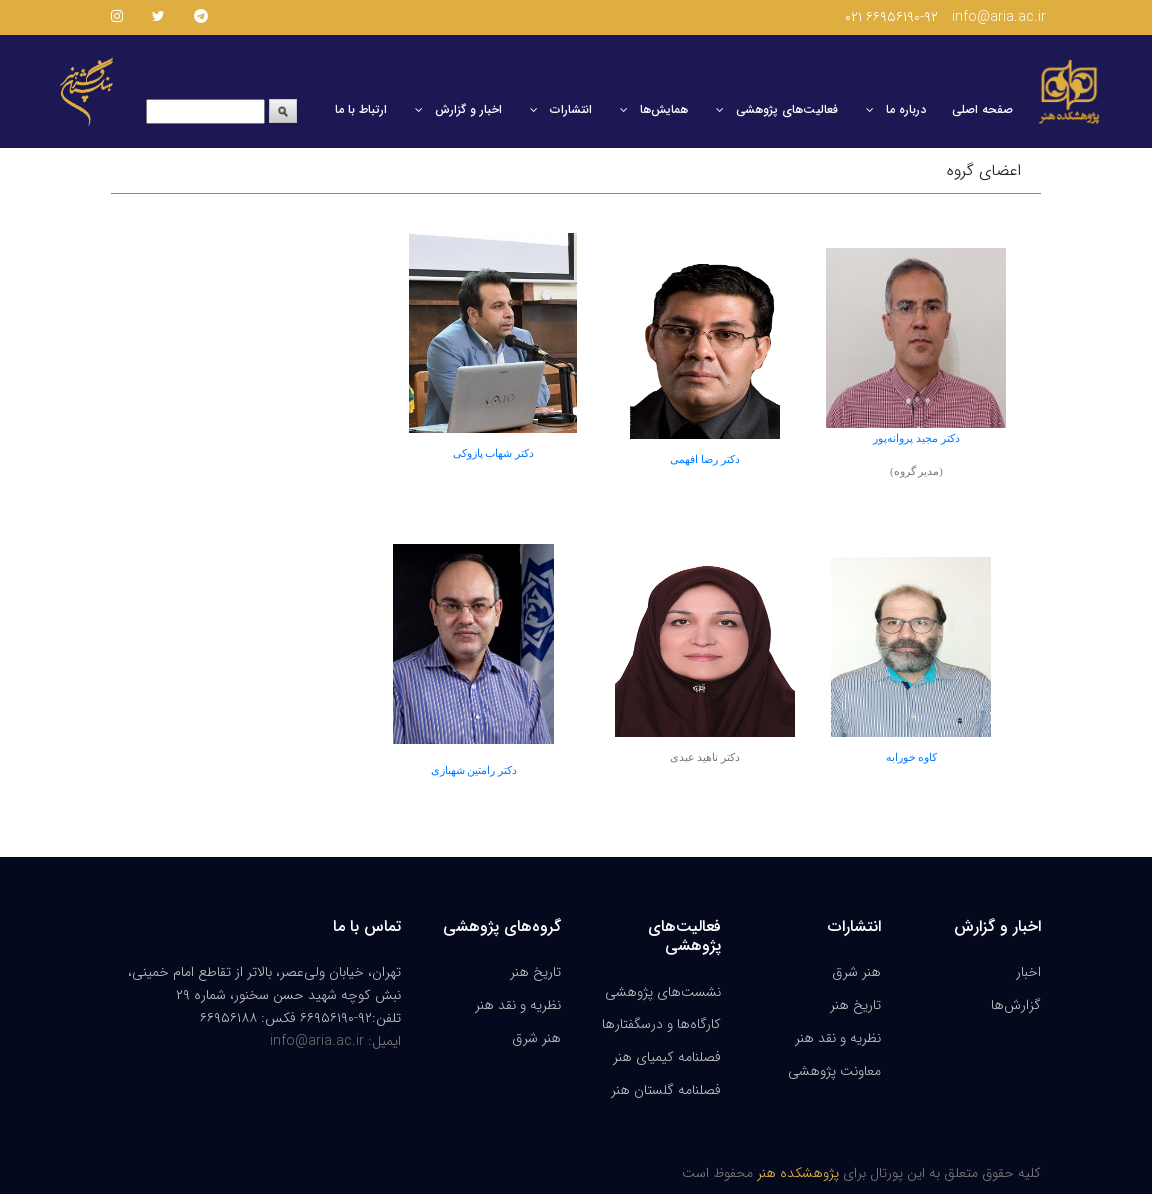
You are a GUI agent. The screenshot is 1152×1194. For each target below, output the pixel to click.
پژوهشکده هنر (796, 1173)
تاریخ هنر (535, 972)
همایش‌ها (664, 109)
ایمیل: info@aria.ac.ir (335, 1041)
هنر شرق (536, 1038)
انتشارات (571, 109)
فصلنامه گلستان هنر (666, 1090)
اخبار (1028, 972)
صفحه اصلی (982, 109)
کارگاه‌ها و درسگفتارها (661, 1024)
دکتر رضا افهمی (704, 459)
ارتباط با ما (361, 109)
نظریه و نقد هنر (518, 1005)
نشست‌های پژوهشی (663, 992)
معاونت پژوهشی (834, 1071)
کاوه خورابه (912, 757)
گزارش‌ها (1016, 1005)
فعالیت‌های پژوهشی (787, 109)
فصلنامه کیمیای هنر (667, 1057)
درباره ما (906, 109)
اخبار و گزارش (468, 109)
